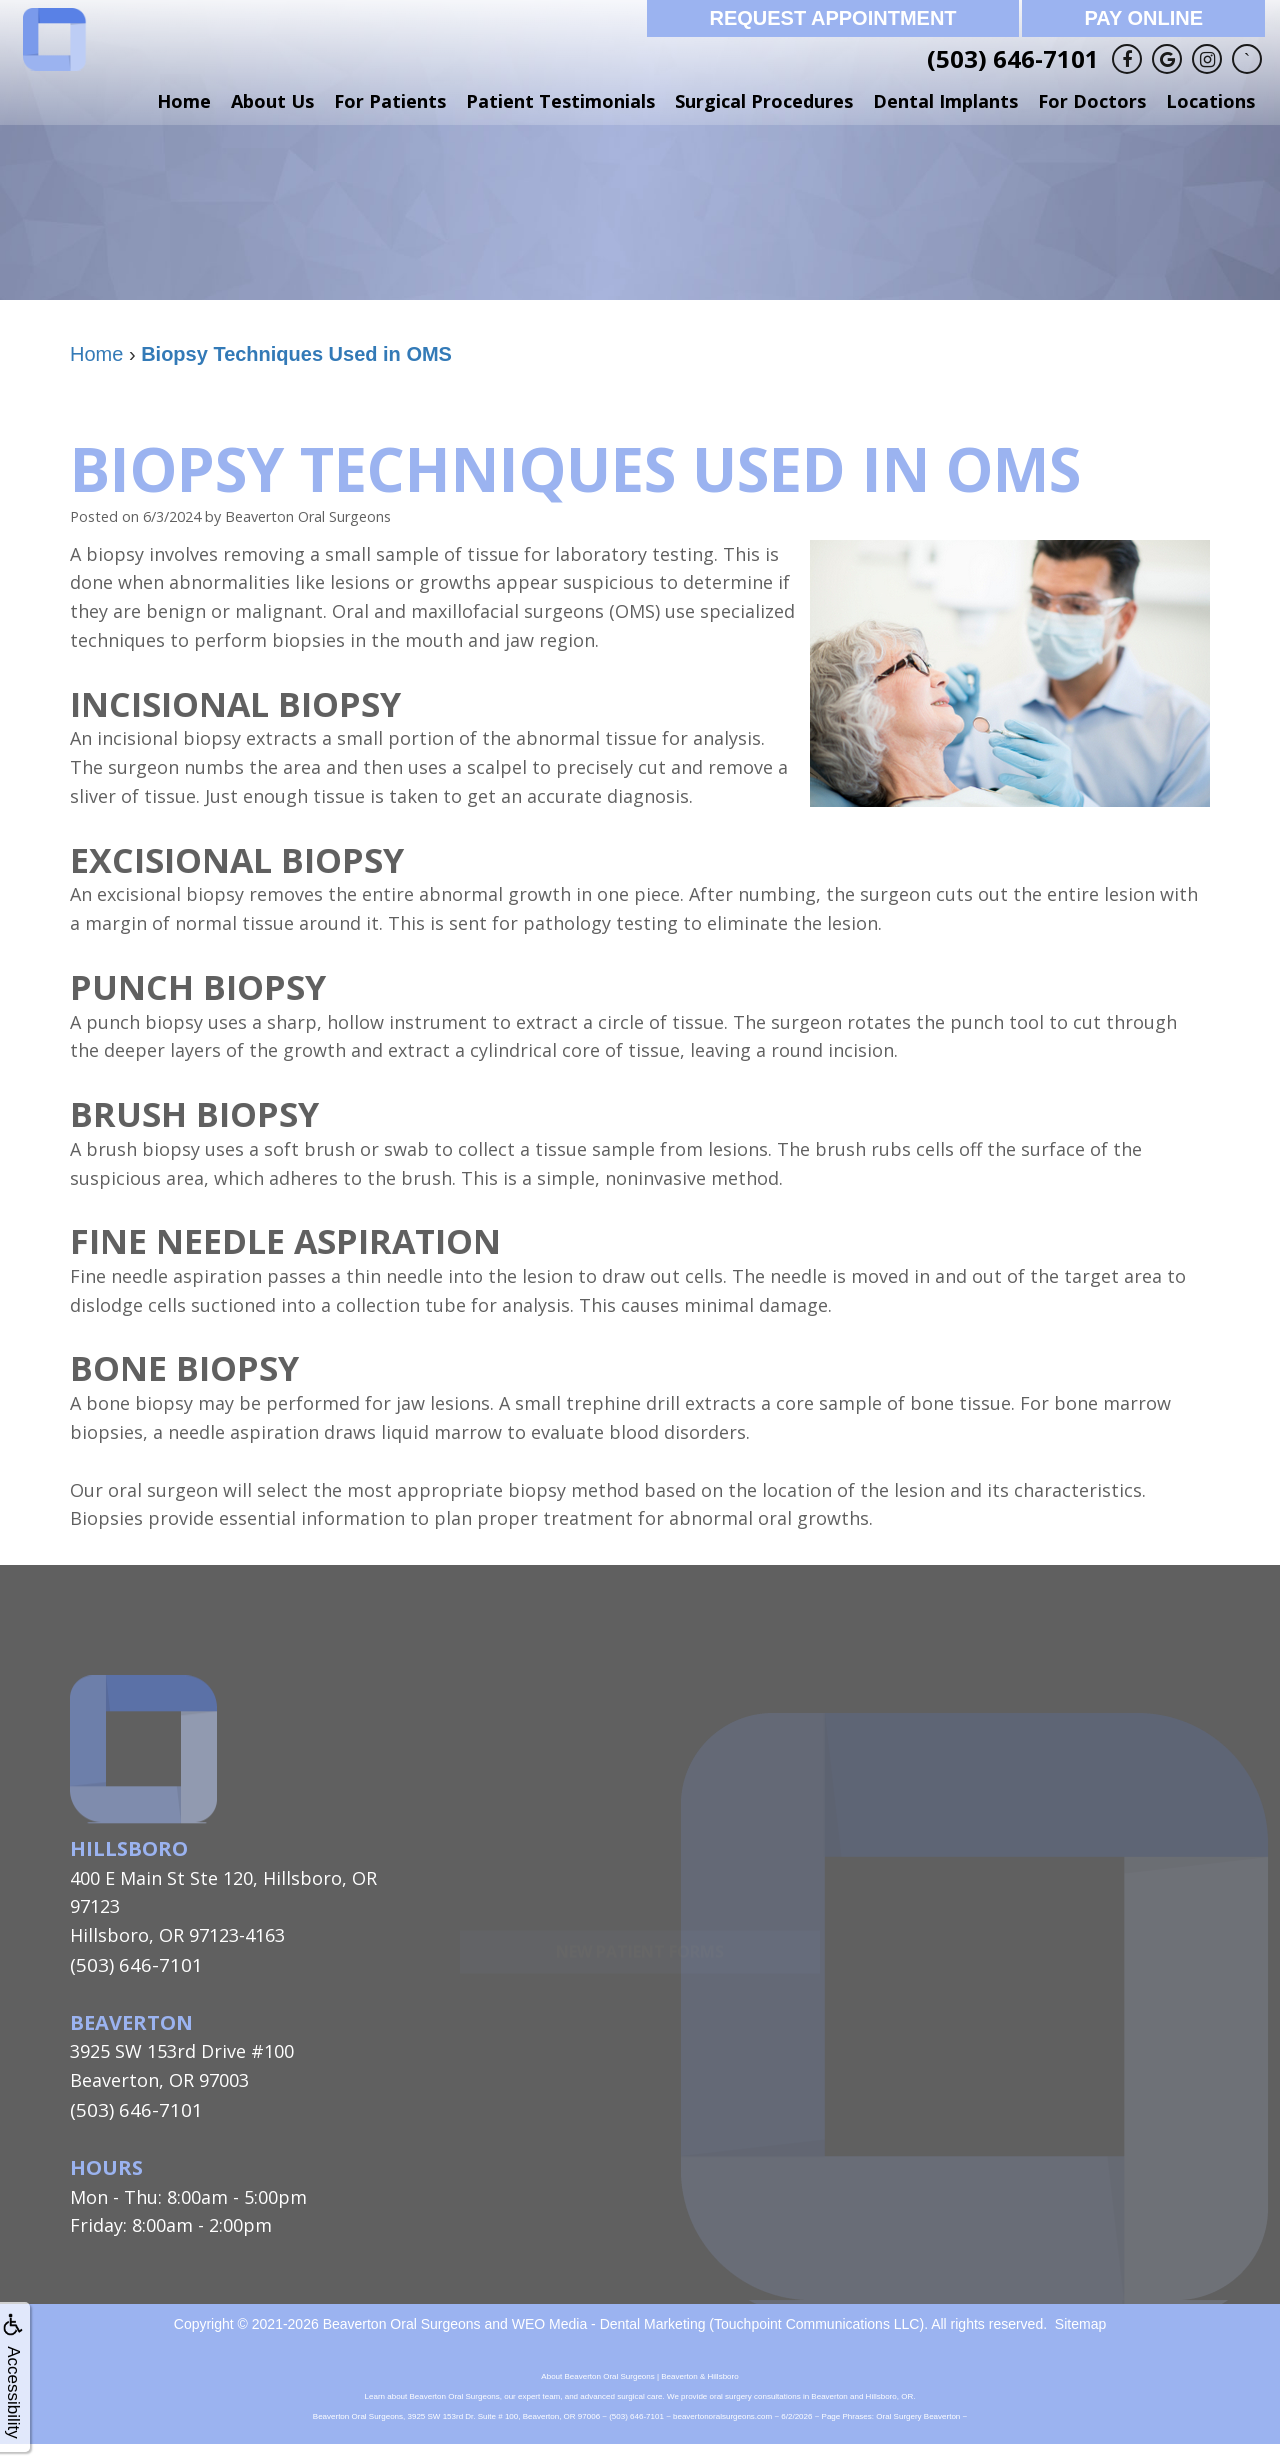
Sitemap (1080, 2322)
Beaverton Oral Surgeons (402, 2322)
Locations (1210, 101)
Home (184, 101)
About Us (272, 101)
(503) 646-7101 (1013, 58)
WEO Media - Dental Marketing (609, 2322)
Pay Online (1143, 18)
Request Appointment (832, 18)
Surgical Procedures (764, 101)
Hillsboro (129, 1848)
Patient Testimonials (560, 101)
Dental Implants (945, 101)
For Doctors (1092, 101)
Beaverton (131, 2020)
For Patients (390, 101)
